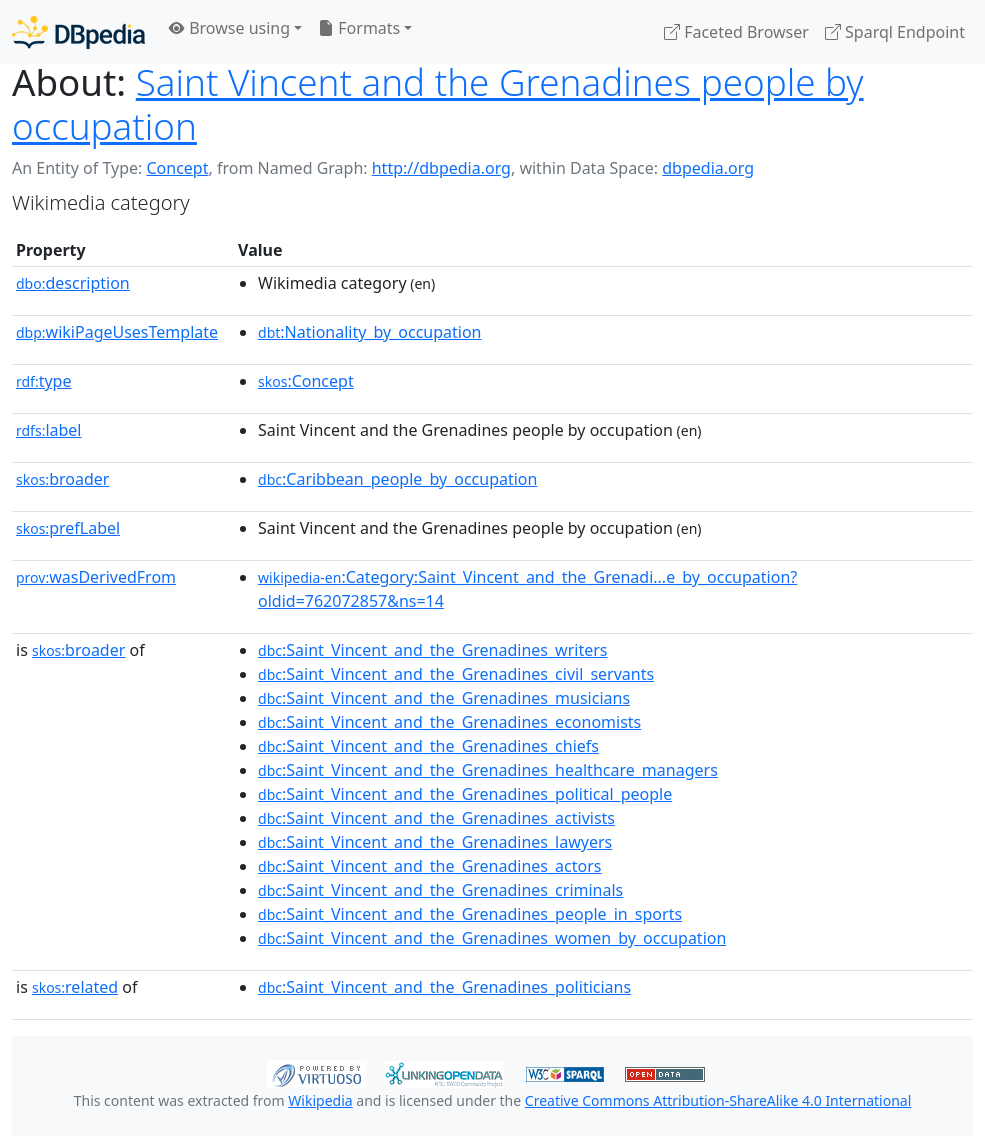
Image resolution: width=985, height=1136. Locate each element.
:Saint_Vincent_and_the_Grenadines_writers (432, 650)
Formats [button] (359, 28)
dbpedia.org (708, 168)
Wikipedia (320, 1100)
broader (62, 479)
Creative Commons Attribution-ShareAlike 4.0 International (718, 1100)
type (44, 381)
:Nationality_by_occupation (369, 332)
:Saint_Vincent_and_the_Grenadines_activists (436, 818)
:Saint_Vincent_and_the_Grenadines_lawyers (435, 842)
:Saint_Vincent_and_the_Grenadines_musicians (444, 698)
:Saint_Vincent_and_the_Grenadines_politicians (444, 987)
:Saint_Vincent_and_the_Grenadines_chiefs (428, 746)
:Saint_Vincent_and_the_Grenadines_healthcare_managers (488, 770)
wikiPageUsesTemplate (117, 332)
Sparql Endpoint (895, 32)
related (75, 987)
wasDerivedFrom (96, 577)
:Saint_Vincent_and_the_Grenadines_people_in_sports (470, 914)
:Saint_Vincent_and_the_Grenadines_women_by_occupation (492, 938)
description (73, 283)
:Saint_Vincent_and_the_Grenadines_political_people (465, 794)
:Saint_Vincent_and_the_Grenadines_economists (449, 722)
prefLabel (68, 528)
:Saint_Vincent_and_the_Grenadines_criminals (440, 890)
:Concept (306, 381)
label (49, 430)
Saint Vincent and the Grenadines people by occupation (438, 104)
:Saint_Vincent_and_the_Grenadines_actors (429, 866)
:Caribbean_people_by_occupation (397, 479)
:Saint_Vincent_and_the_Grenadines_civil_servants (456, 674)
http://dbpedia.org (441, 168)
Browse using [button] (229, 28)
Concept (177, 168)
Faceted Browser (736, 32)
